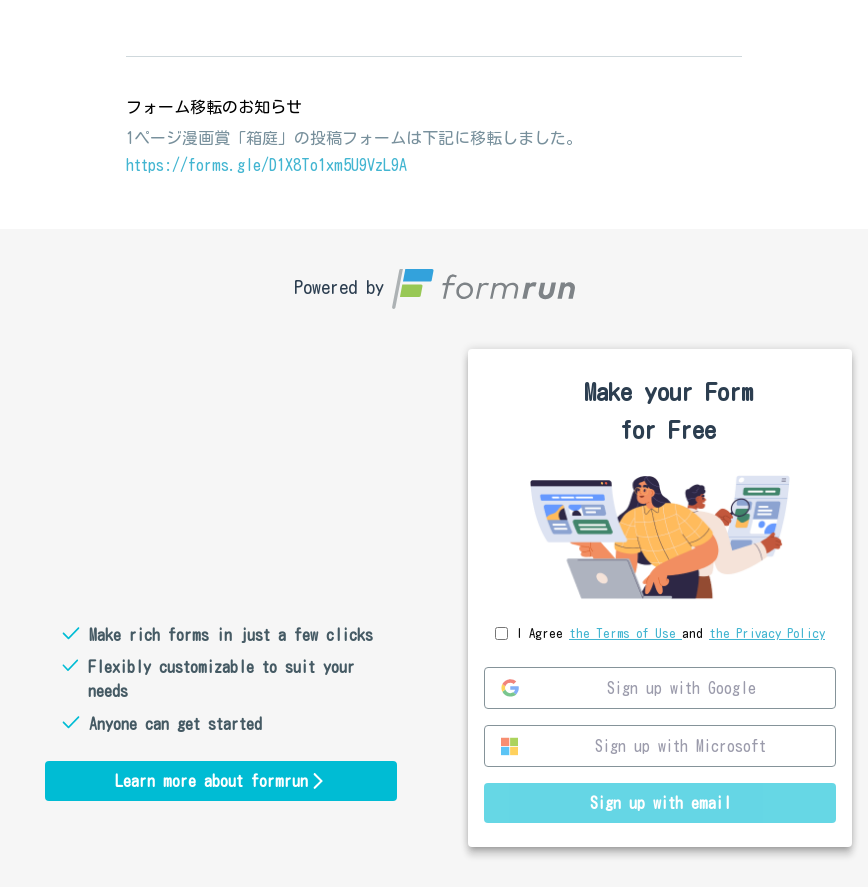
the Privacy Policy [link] (767, 633)
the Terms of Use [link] (625, 633)
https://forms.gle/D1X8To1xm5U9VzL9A (266, 165)
